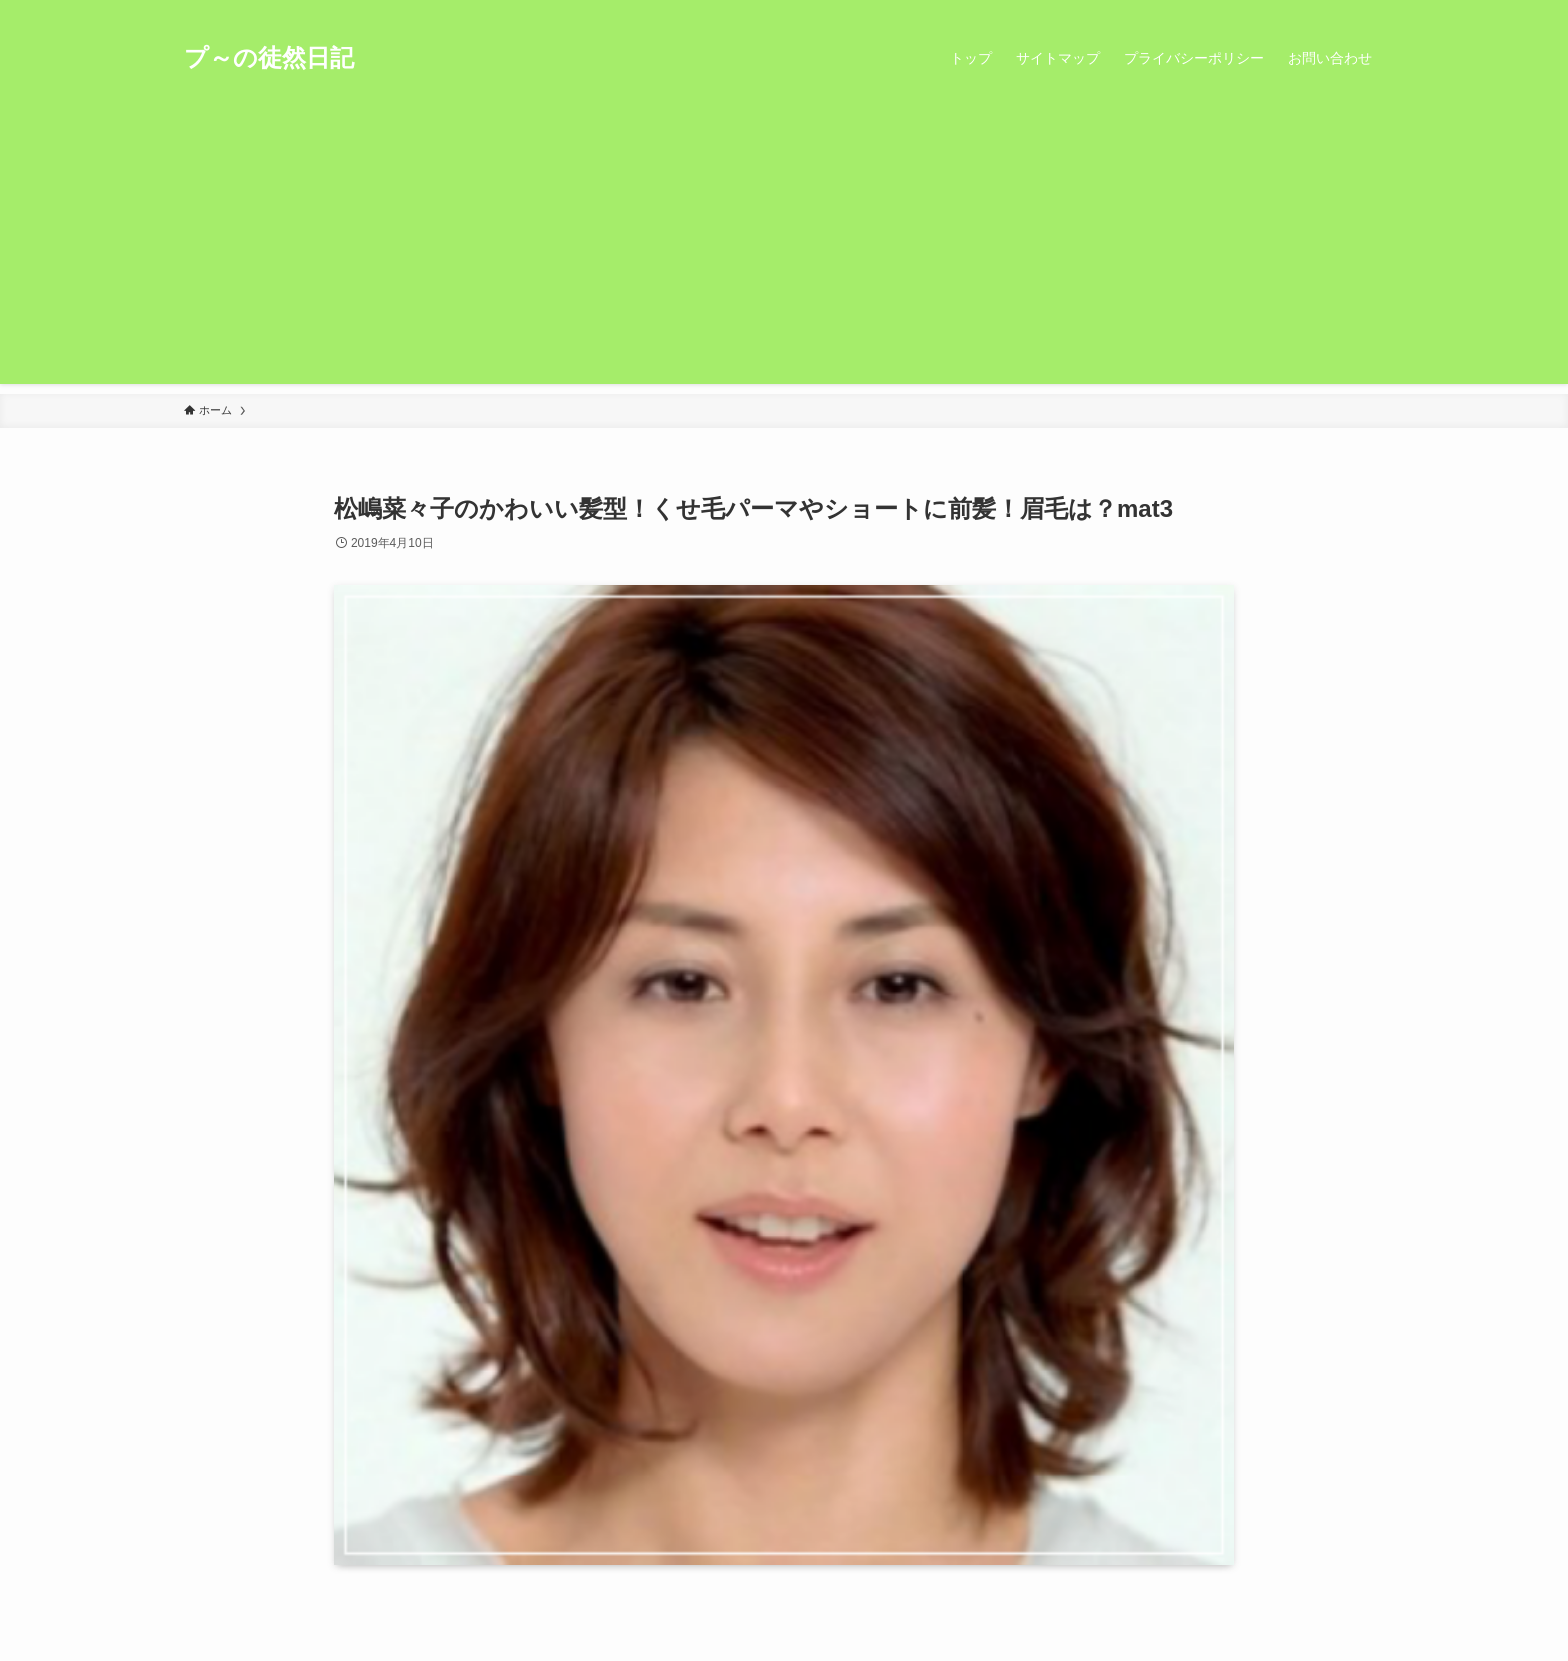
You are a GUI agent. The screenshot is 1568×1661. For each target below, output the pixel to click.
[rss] (1345, 11)
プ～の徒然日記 (269, 58)
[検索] (1371, 11)
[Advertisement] (784, 244)
